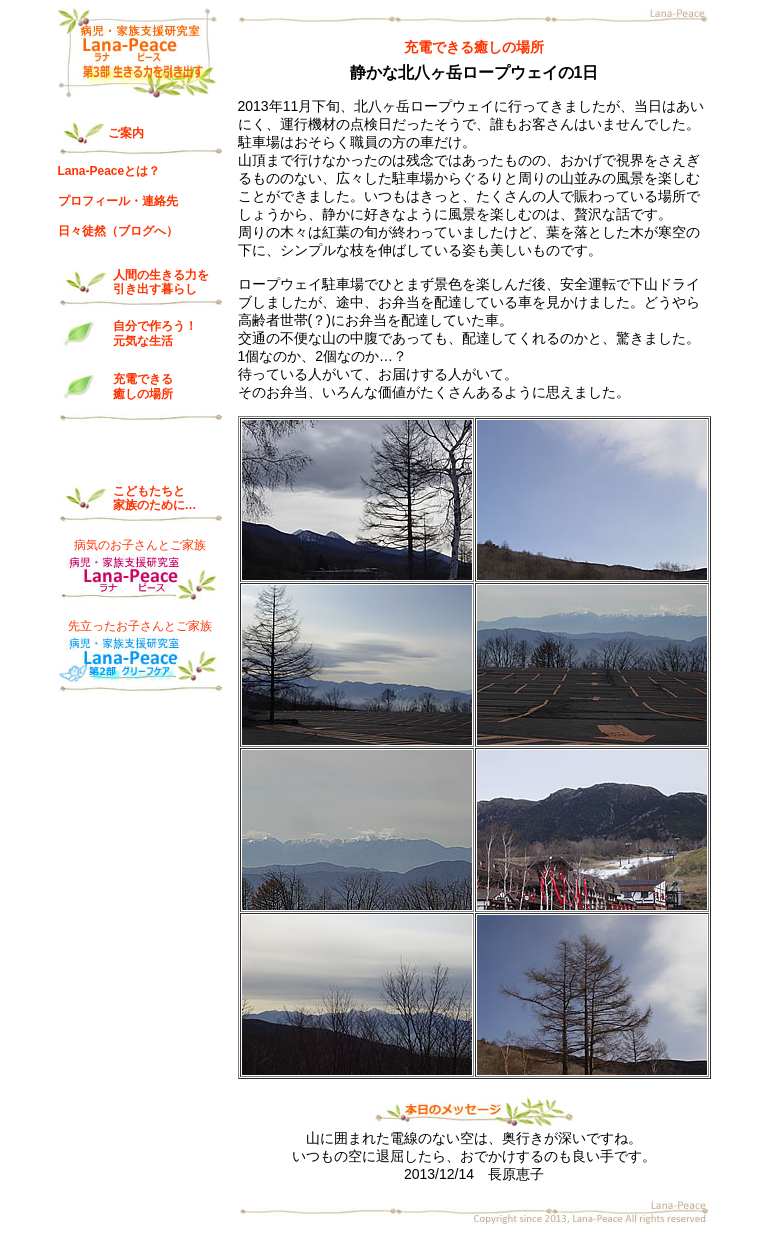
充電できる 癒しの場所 (143, 386)
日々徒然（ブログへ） (118, 231)
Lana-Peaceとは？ (109, 171)
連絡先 (160, 201)
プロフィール (94, 201)
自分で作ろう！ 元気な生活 (155, 333)
